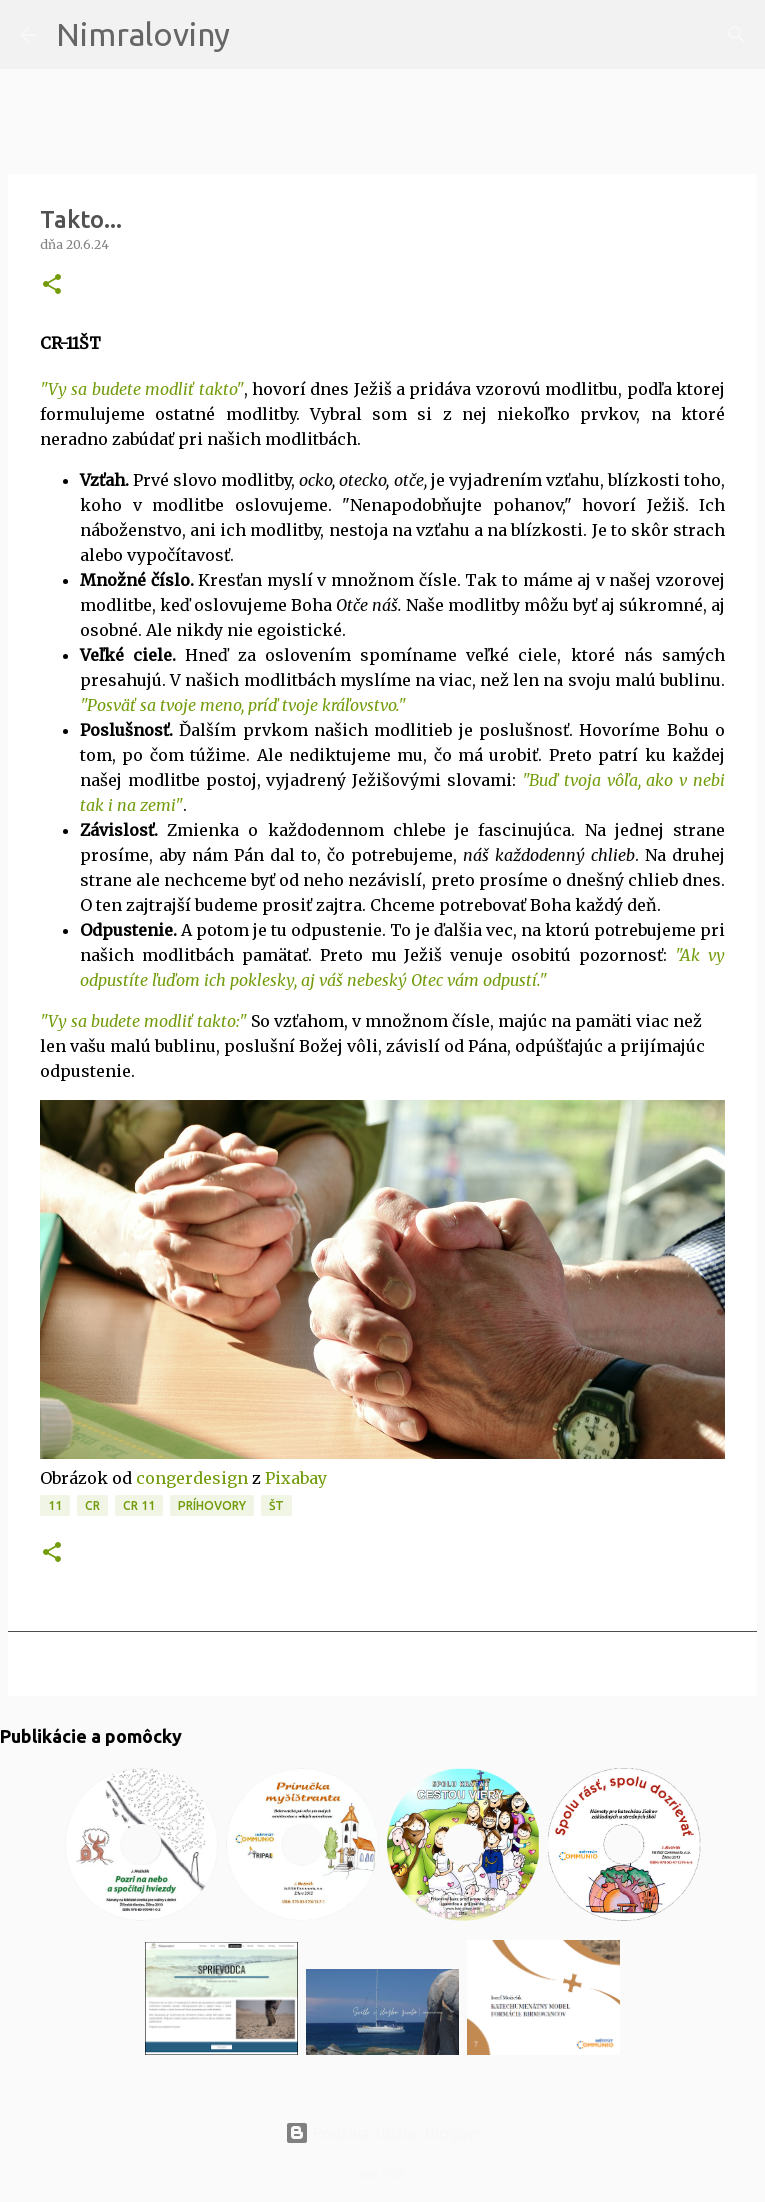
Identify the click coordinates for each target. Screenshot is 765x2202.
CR (92, 1505)
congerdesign (192, 1478)
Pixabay (296, 1478)
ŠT (276, 1505)
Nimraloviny (143, 34)
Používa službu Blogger (383, 2133)
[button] (52, 285)
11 (55, 1505)
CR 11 (139, 1505)
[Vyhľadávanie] (258, 35)
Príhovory (212, 1505)
